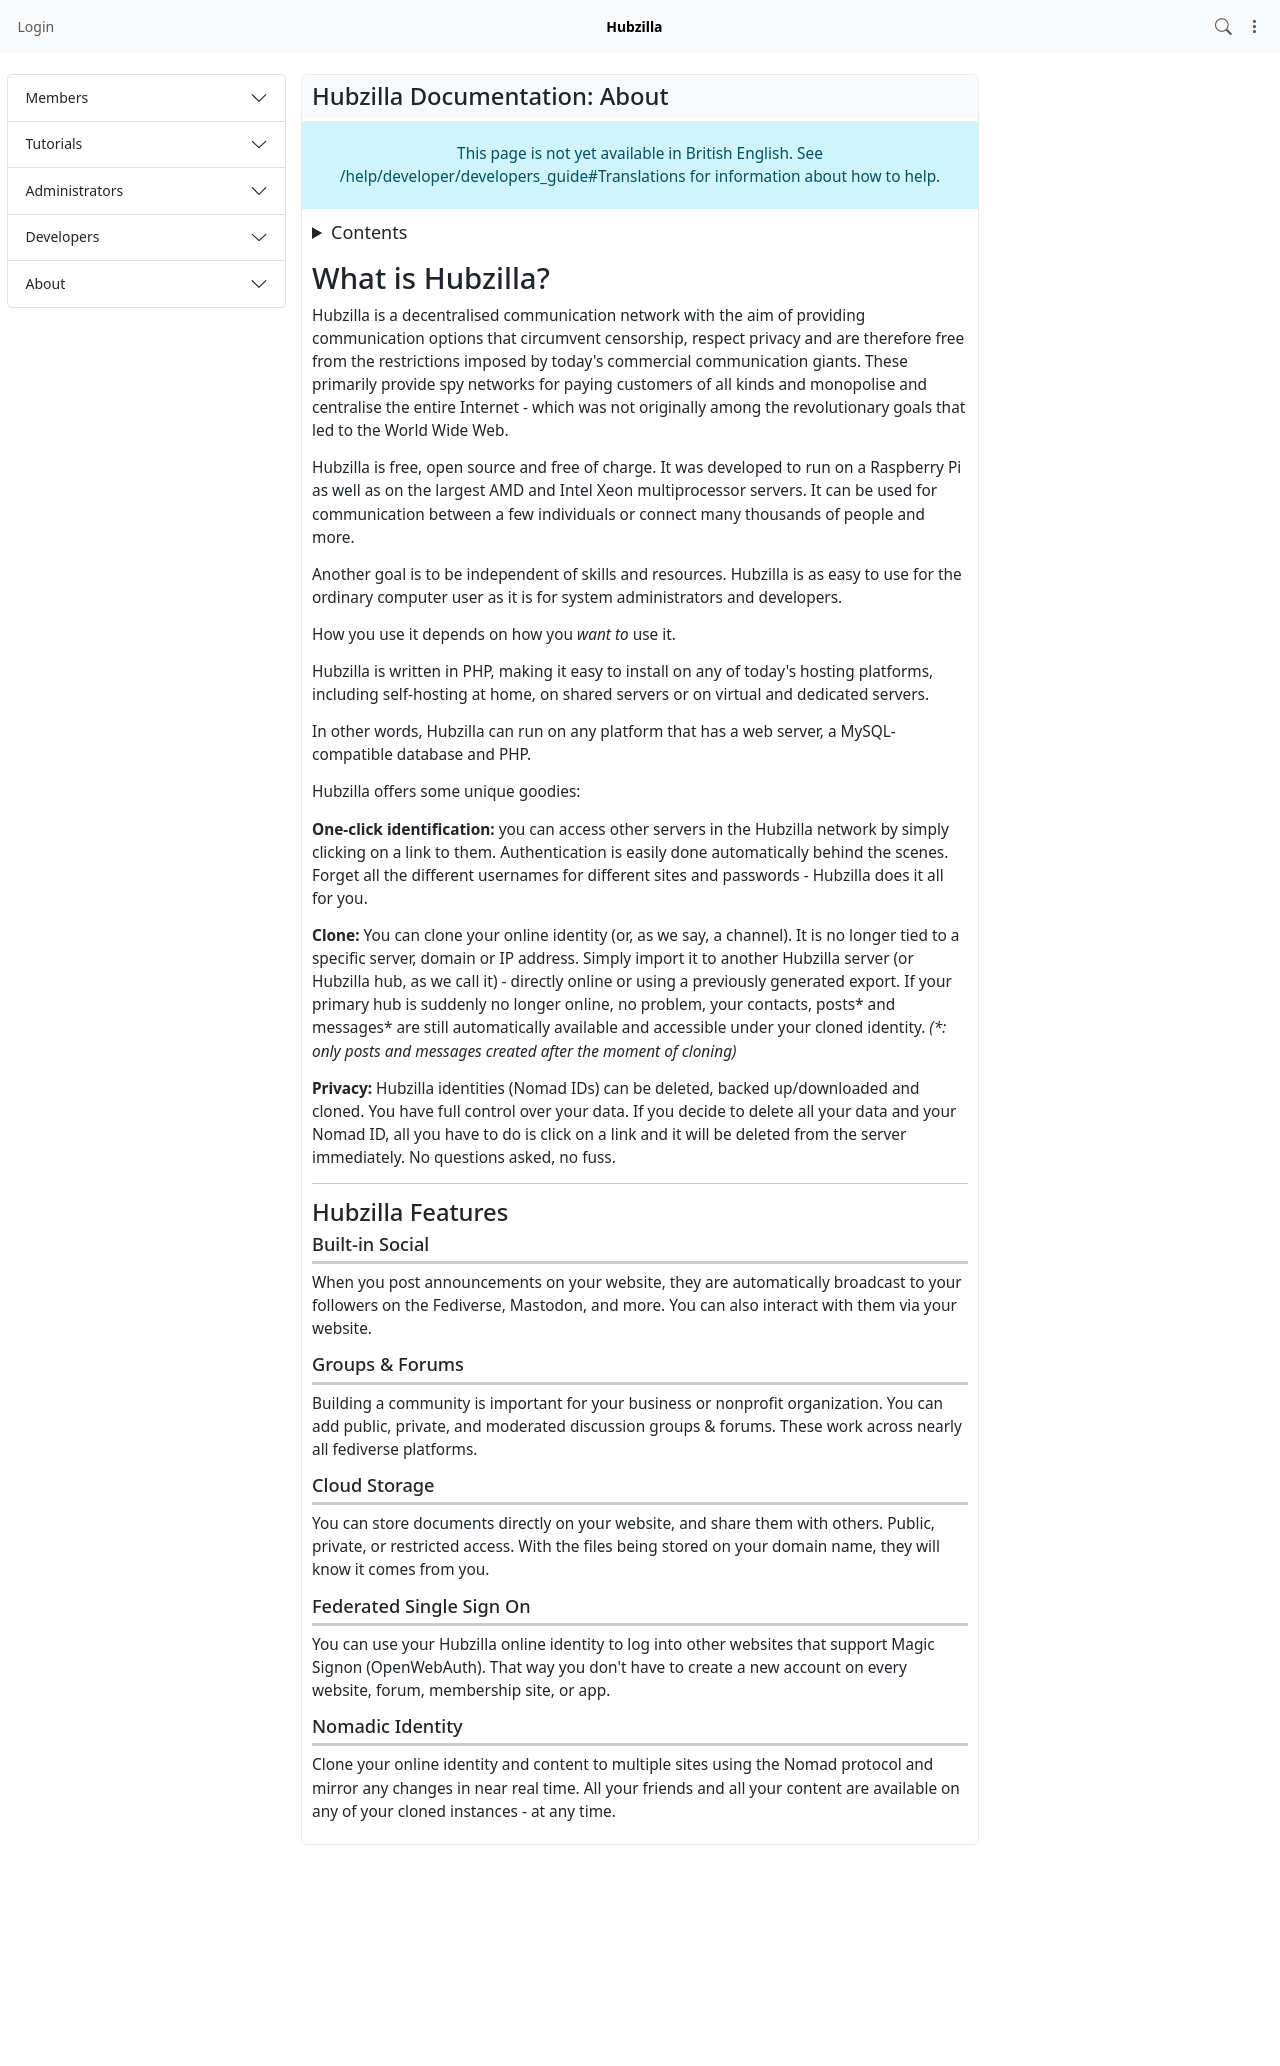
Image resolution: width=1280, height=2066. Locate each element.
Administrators (75, 190)
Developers (63, 236)
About (46, 283)
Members (57, 97)
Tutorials (54, 143)
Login (36, 26)
